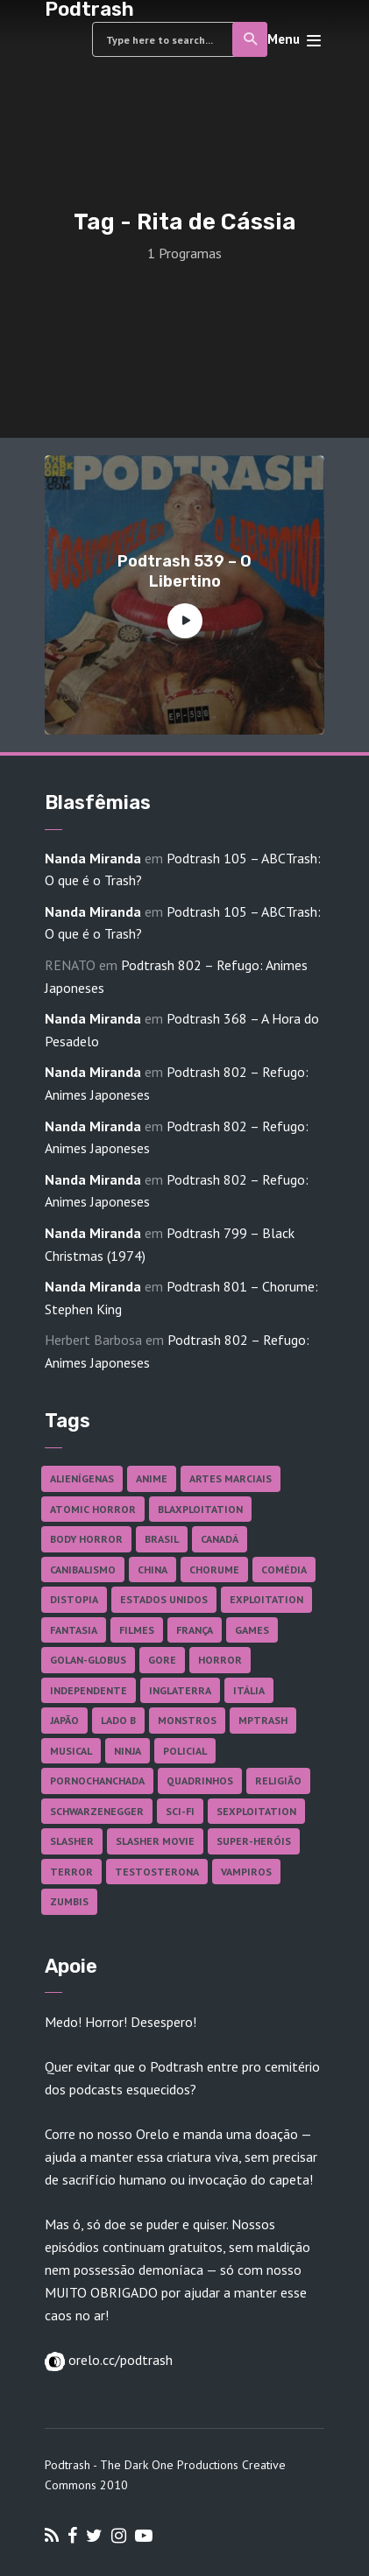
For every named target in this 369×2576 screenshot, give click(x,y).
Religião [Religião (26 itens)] (278, 1780)
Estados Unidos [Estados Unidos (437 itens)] (164, 1599)
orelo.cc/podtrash (119, 2359)
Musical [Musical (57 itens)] (71, 1750)
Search (251, 39)
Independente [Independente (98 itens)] (88, 1690)
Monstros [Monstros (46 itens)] (187, 1720)
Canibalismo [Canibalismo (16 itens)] (83, 1569)
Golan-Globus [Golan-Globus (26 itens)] (88, 1659)
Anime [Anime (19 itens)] (151, 1478)
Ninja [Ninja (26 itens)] (127, 1750)
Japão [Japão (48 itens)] (64, 1720)
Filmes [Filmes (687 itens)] (136, 1629)
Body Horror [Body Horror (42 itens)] (86, 1538)
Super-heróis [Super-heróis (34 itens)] (253, 1841)
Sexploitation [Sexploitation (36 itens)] (256, 1811)
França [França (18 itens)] (194, 1629)
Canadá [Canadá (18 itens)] (219, 1538)
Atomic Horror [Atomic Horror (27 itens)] (93, 1509)
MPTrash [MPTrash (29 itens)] (262, 1720)
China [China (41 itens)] (152, 1569)
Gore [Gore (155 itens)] (162, 1659)
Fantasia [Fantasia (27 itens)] (73, 1629)
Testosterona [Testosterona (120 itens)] (157, 1871)
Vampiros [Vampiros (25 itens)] (246, 1871)
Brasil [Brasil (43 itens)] (162, 1538)
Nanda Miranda (93, 858)
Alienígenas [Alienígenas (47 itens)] (82, 1478)
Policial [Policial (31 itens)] (185, 1750)
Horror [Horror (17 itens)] (220, 1659)
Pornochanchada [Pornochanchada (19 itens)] (97, 1780)
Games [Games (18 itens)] (252, 1629)
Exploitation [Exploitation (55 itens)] (266, 1599)
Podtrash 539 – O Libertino (184, 571)
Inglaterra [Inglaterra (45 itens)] (180, 1690)
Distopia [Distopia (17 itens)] (74, 1599)
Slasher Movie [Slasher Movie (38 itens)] (155, 1841)
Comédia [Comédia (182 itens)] (284, 1569)
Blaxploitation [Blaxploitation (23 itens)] (200, 1509)
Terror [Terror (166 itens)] (71, 1871)
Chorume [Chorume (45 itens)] (214, 1569)
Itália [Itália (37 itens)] (249, 1690)
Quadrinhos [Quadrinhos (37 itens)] (200, 1780)
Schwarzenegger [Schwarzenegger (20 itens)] (97, 1811)
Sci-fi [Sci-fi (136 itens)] (180, 1811)
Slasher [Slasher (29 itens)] (72, 1841)
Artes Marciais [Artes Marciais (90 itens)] (230, 1478)
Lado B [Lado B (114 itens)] (118, 1720)
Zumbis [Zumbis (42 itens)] (69, 1901)
